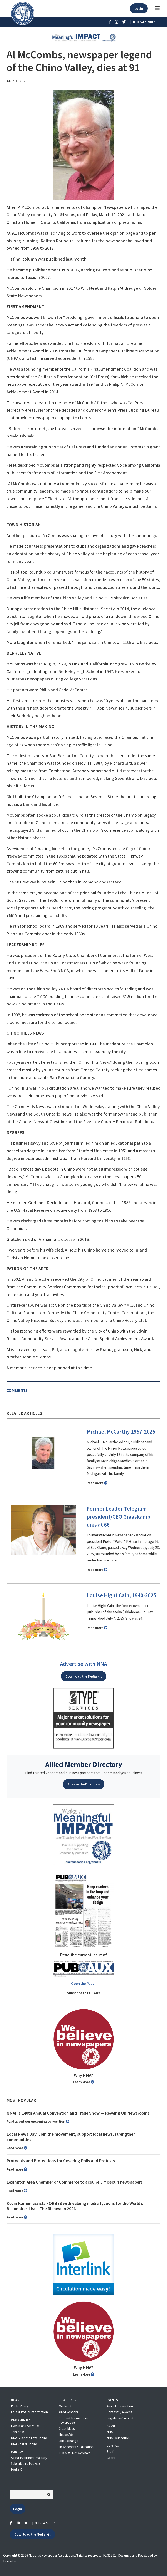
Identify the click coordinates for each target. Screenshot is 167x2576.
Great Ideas (67, 2428)
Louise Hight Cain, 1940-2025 (121, 1595)
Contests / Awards (119, 2412)
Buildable (9, 2561)
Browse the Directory (83, 1784)
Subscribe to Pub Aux (25, 2464)
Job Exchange (68, 2441)
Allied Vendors (68, 2412)
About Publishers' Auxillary (29, 2458)
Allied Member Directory (83, 1764)
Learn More (83, 2082)
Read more (97, 1483)
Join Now (17, 2432)
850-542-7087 (45, 2523)
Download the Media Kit (83, 1676)
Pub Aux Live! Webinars (74, 2453)
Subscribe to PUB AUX (83, 1993)
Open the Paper (83, 1983)
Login (138, 8)
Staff (110, 2452)
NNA (110, 2432)
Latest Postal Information (29, 2412)
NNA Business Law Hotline (29, 2438)
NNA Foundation (118, 2438)
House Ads (66, 2435)
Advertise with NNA (83, 1663)
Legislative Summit (120, 2418)
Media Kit (17, 2470)
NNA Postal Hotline (24, 2444)
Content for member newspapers (73, 2420)
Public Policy (19, 2406)
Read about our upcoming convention (38, 2121)
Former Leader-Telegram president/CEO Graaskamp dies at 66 (118, 1516)
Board (111, 2458)
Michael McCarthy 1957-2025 (121, 1431)
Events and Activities (25, 2426)
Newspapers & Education (76, 2447)
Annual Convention (120, 2406)
